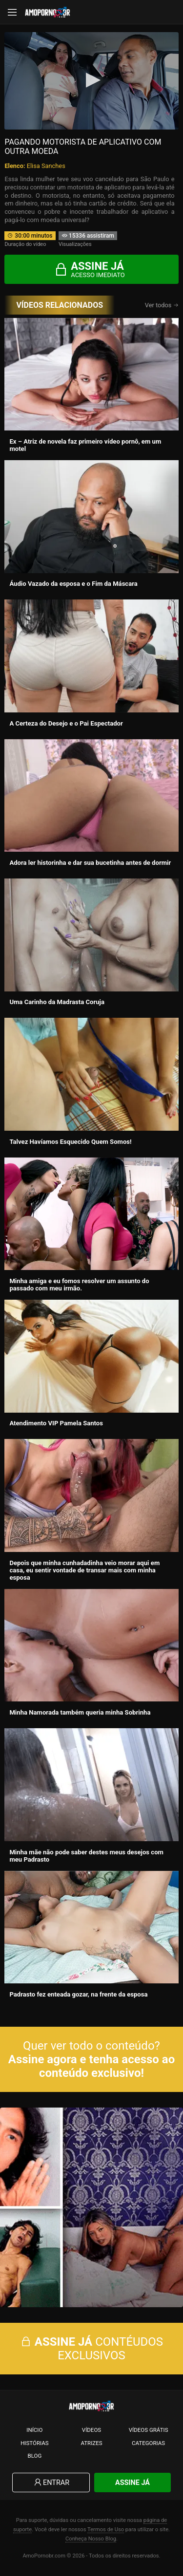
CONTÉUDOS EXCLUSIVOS (91, 2348)
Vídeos (91, 2430)
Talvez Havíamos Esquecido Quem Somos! (70, 1141)
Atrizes (91, 2443)
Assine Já (132, 2483)
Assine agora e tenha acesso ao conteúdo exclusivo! (91, 2066)
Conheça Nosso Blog (90, 2539)
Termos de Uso (105, 2529)
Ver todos (162, 305)
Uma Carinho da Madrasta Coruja (56, 1002)
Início (34, 2430)
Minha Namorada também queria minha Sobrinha (79, 1712)
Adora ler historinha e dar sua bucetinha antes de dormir (90, 862)
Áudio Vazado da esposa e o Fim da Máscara (73, 583)
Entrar (51, 2483)
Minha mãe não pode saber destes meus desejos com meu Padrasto (86, 1855)
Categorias (148, 2443)
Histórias (34, 2443)
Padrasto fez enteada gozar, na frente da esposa (78, 1994)
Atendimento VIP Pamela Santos (56, 1423)
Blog (34, 2455)
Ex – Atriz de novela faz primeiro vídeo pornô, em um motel (85, 445)
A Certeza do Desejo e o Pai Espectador (65, 723)
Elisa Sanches (46, 165)
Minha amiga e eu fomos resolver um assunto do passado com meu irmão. (79, 1284)
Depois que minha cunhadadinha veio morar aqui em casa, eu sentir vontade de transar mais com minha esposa (84, 1570)
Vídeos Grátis (148, 2430)
